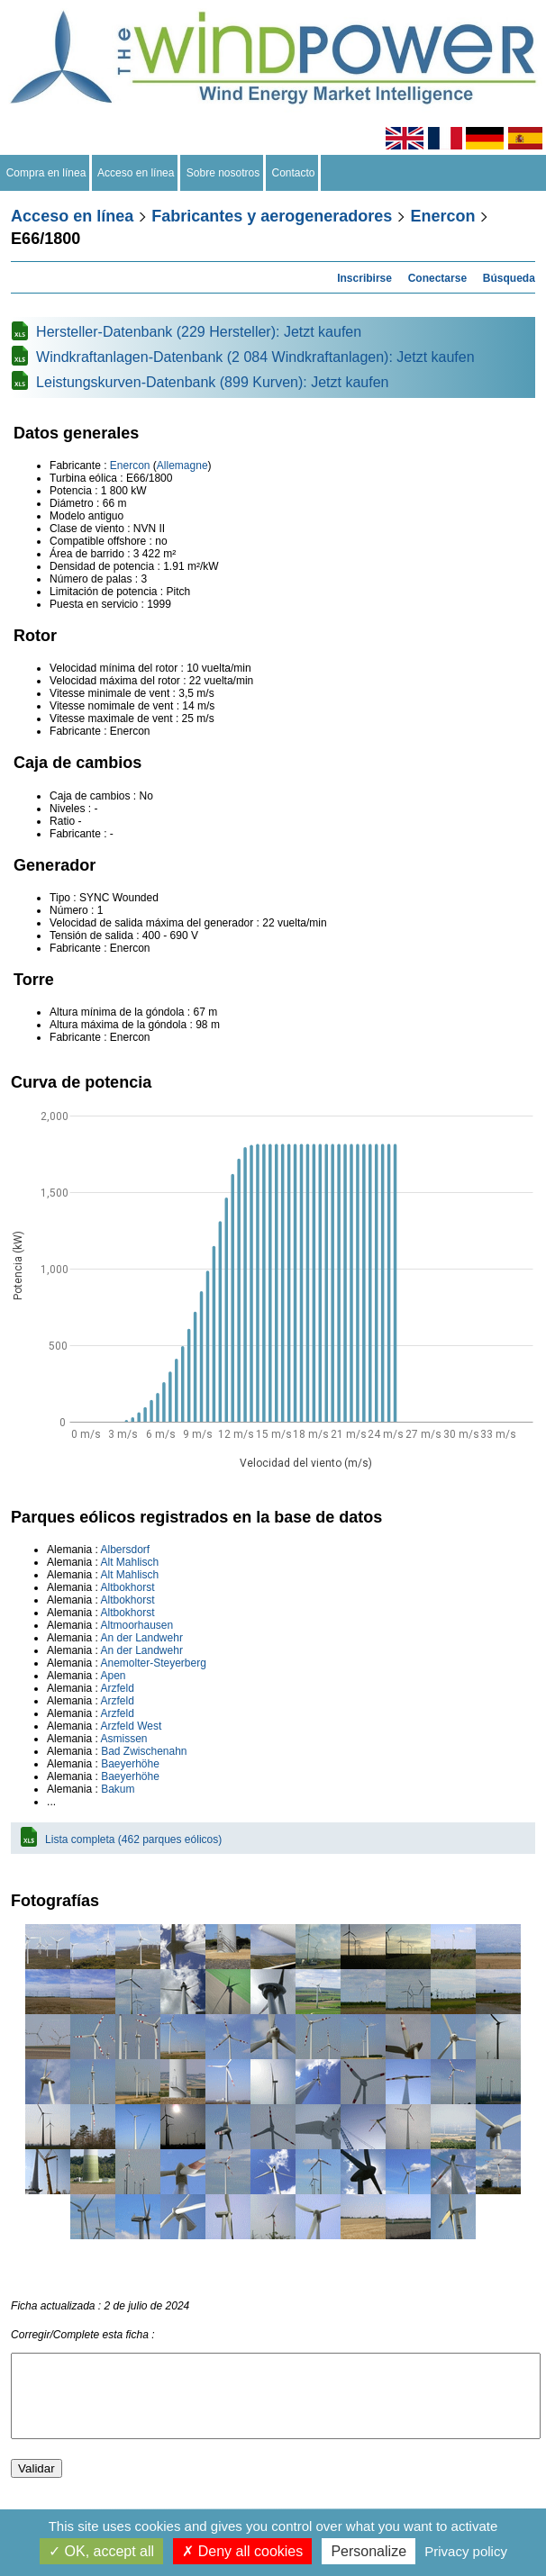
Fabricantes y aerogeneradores (271, 216)
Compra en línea (46, 173)
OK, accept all (101, 2551)
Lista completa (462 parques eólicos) (133, 1839)
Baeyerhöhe (130, 1764)
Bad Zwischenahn (144, 1751)
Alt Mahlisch (129, 1562)
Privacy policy (465, 2551)
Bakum (117, 1789)
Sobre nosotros (223, 173)
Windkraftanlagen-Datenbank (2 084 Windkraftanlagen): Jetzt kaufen (255, 357)
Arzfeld (116, 1688)
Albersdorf (125, 1549)
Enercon (442, 216)
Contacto (293, 173)
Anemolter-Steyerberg (152, 1663)
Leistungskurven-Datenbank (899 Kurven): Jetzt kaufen (212, 382)
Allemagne (182, 465)
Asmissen (123, 1738)
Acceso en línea (136, 173)
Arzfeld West (130, 1726)
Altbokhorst (127, 1587)
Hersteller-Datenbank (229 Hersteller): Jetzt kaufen (198, 331)
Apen (112, 1675)
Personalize (368, 2551)
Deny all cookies (242, 2551)
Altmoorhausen (136, 1625)
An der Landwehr (141, 1637)
